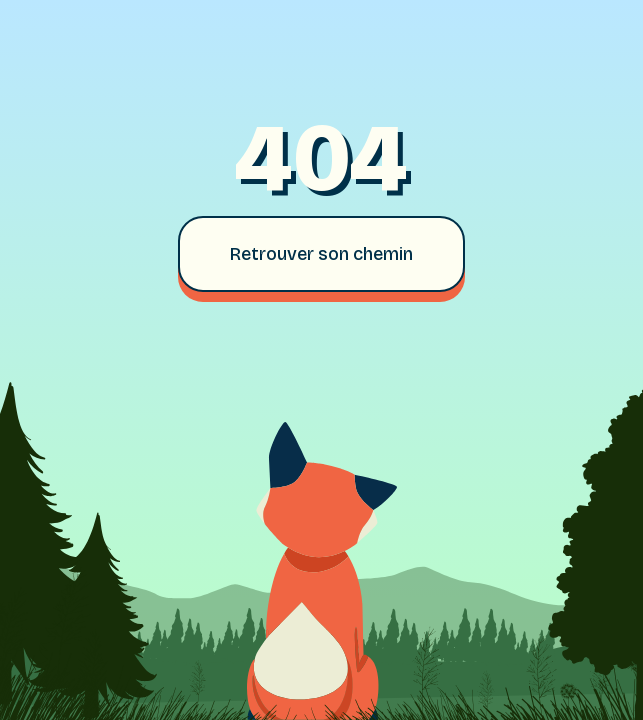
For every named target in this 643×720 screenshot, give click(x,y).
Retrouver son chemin (321, 254)
